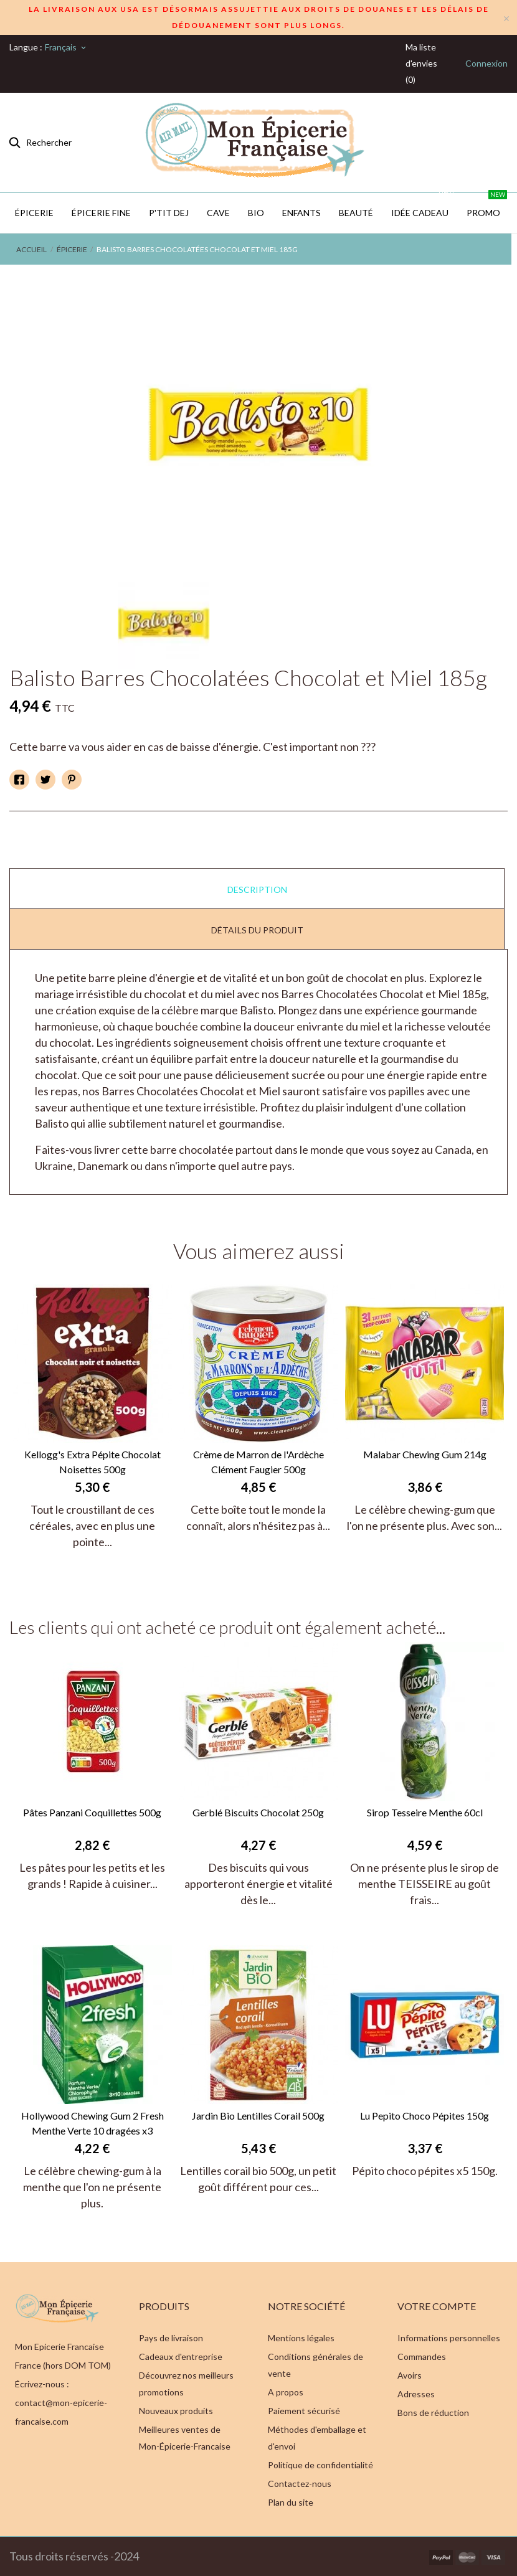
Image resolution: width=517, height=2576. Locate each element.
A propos (285, 2392)
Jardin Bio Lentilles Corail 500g (258, 2115)
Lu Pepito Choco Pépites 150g (424, 2115)
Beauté (356, 212)
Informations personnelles (448, 2338)
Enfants (301, 212)
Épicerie (34, 212)
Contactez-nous (299, 2483)
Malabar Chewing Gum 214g (424, 1454)
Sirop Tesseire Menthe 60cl (425, 1812)
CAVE (218, 212)
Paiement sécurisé (304, 2410)
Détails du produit (257, 930)
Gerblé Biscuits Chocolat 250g (258, 1812)
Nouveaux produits (176, 2410)
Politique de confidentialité (320, 2465)
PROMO (487, 205)
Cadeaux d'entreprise (180, 2356)
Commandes (421, 2356)
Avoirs (409, 2375)
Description (257, 889)
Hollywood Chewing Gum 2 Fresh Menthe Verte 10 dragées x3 (92, 2123)
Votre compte (436, 2306)
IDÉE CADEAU (423, 205)
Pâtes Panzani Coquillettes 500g (92, 1812)
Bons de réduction (433, 2412)
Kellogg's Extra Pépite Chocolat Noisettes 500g (92, 1461)
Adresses (416, 2394)
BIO (256, 212)
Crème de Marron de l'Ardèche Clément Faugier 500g (258, 1461)
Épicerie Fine (101, 212)
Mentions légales (301, 2338)
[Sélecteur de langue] (66, 47)
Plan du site (290, 2502)
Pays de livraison (171, 2338)
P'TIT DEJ (169, 212)
